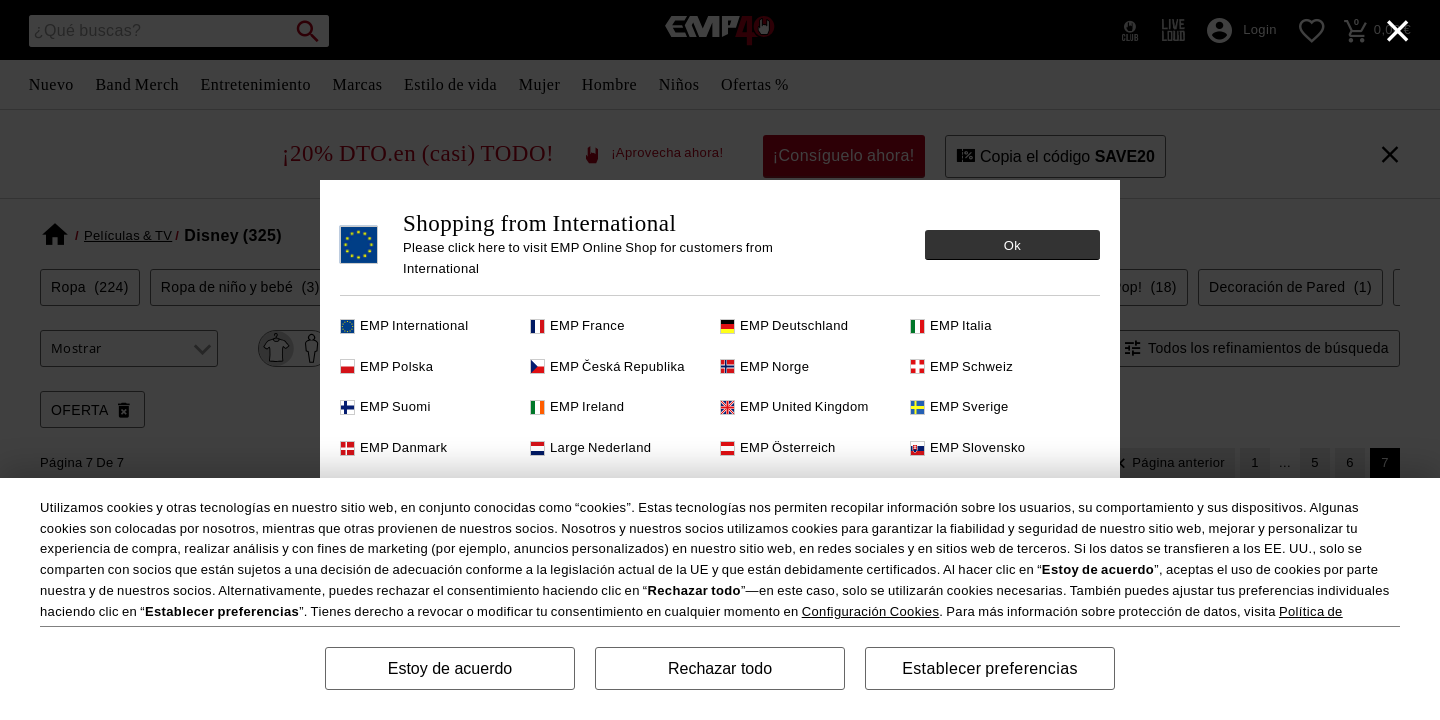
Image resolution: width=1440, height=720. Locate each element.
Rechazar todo (720, 668)
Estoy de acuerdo (450, 668)
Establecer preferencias (990, 668)
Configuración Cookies (871, 611)
